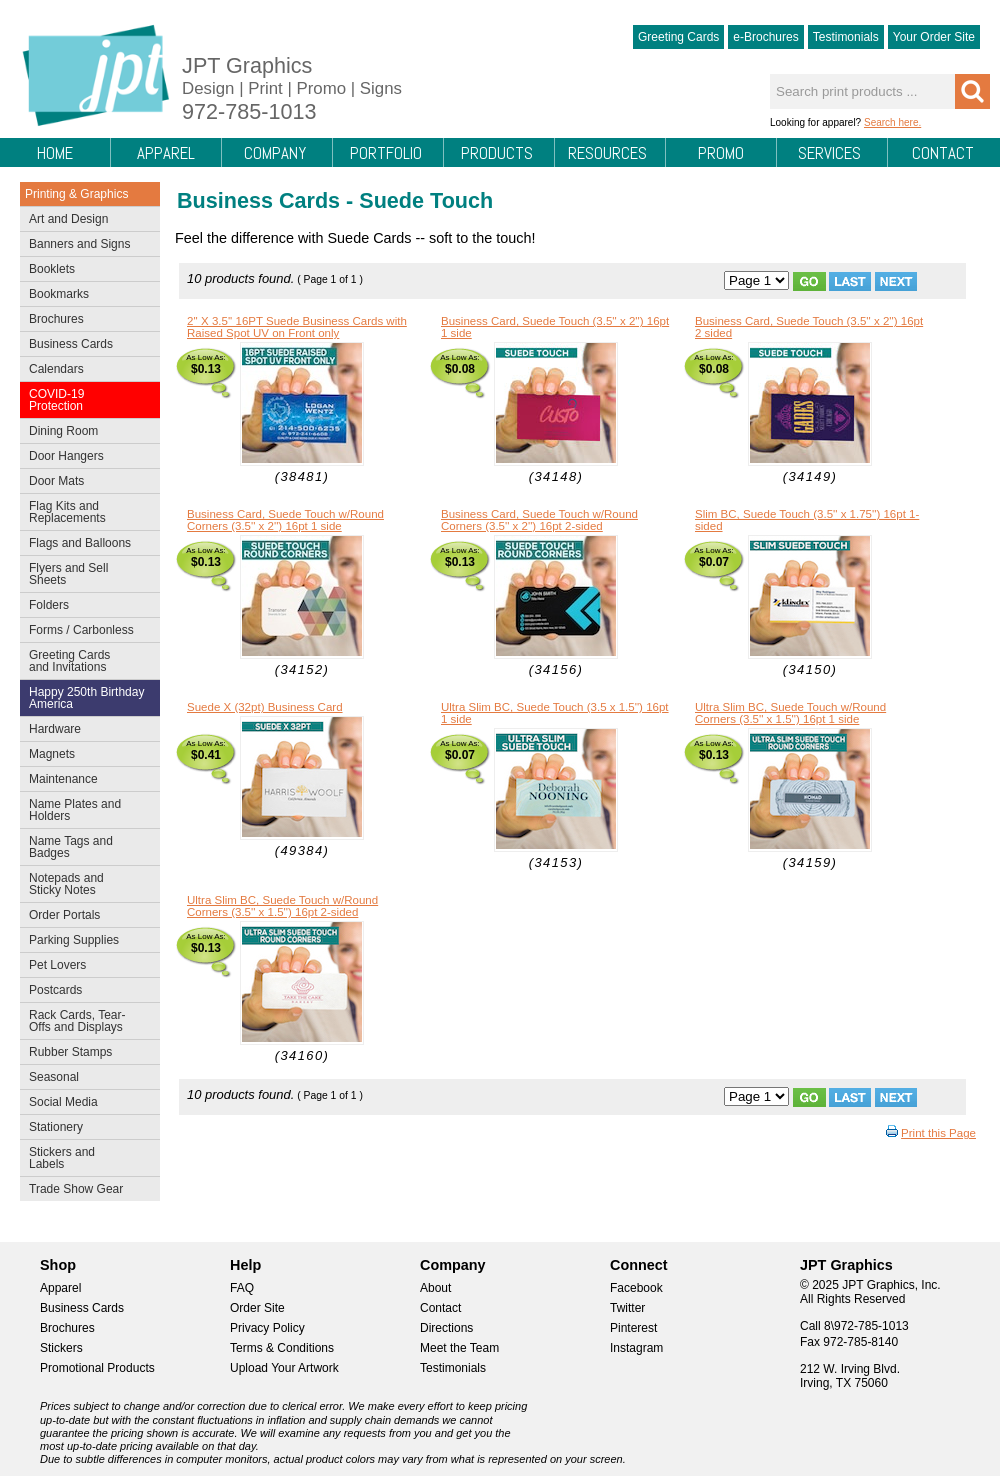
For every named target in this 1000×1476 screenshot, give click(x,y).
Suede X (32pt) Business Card (265, 707)
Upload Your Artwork (284, 1368)
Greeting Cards (678, 37)
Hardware (55, 729)
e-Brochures (765, 37)
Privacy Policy (267, 1328)
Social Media (85, 1104)
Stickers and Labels (85, 1158)
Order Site (257, 1308)
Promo (721, 153)
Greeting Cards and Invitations (85, 661)
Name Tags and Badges (85, 847)
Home (55, 153)
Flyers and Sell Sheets (85, 574)
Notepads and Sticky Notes (85, 884)
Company (275, 153)
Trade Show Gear (85, 1191)
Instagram (636, 1348)
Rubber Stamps (70, 1052)
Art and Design (85, 221)
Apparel (166, 153)
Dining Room (85, 433)
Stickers (61, 1348)
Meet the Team (459, 1348)
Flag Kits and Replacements (85, 512)
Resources (607, 153)
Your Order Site (934, 37)
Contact (943, 153)
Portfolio (386, 153)
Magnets (52, 754)
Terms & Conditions (282, 1348)
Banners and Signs (85, 246)
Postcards (85, 992)
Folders (85, 607)
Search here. (892, 122)
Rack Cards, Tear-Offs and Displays (85, 1021)
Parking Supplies (85, 942)
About (435, 1288)
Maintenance (85, 781)
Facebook (636, 1288)
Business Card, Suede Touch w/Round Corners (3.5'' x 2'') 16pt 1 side (285, 520)
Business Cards (85, 346)
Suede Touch (426, 200)
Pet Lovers (85, 967)
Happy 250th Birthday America (86, 698)
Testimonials (846, 37)
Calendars (56, 369)
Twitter (627, 1308)
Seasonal (85, 1079)
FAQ (242, 1288)
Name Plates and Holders (75, 810)
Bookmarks (59, 294)
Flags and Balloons (85, 545)
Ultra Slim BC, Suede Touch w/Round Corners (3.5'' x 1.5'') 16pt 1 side (790, 713)
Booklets (52, 269)
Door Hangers (85, 458)
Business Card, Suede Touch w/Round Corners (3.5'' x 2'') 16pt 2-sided (539, 520)
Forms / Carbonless (81, 630)
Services (829, 153)
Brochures (85, 321)
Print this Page (938, 1133)
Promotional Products (97, 1368)
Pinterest (633, 1328)
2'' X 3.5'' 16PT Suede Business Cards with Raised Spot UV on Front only (297, 327)
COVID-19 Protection (85, 400)
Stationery (85, 1129)
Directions (446, 1328)
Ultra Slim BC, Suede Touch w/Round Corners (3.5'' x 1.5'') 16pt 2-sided (282, 906)
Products (497, 153)
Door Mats (85, 483)
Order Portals (64, 915)
